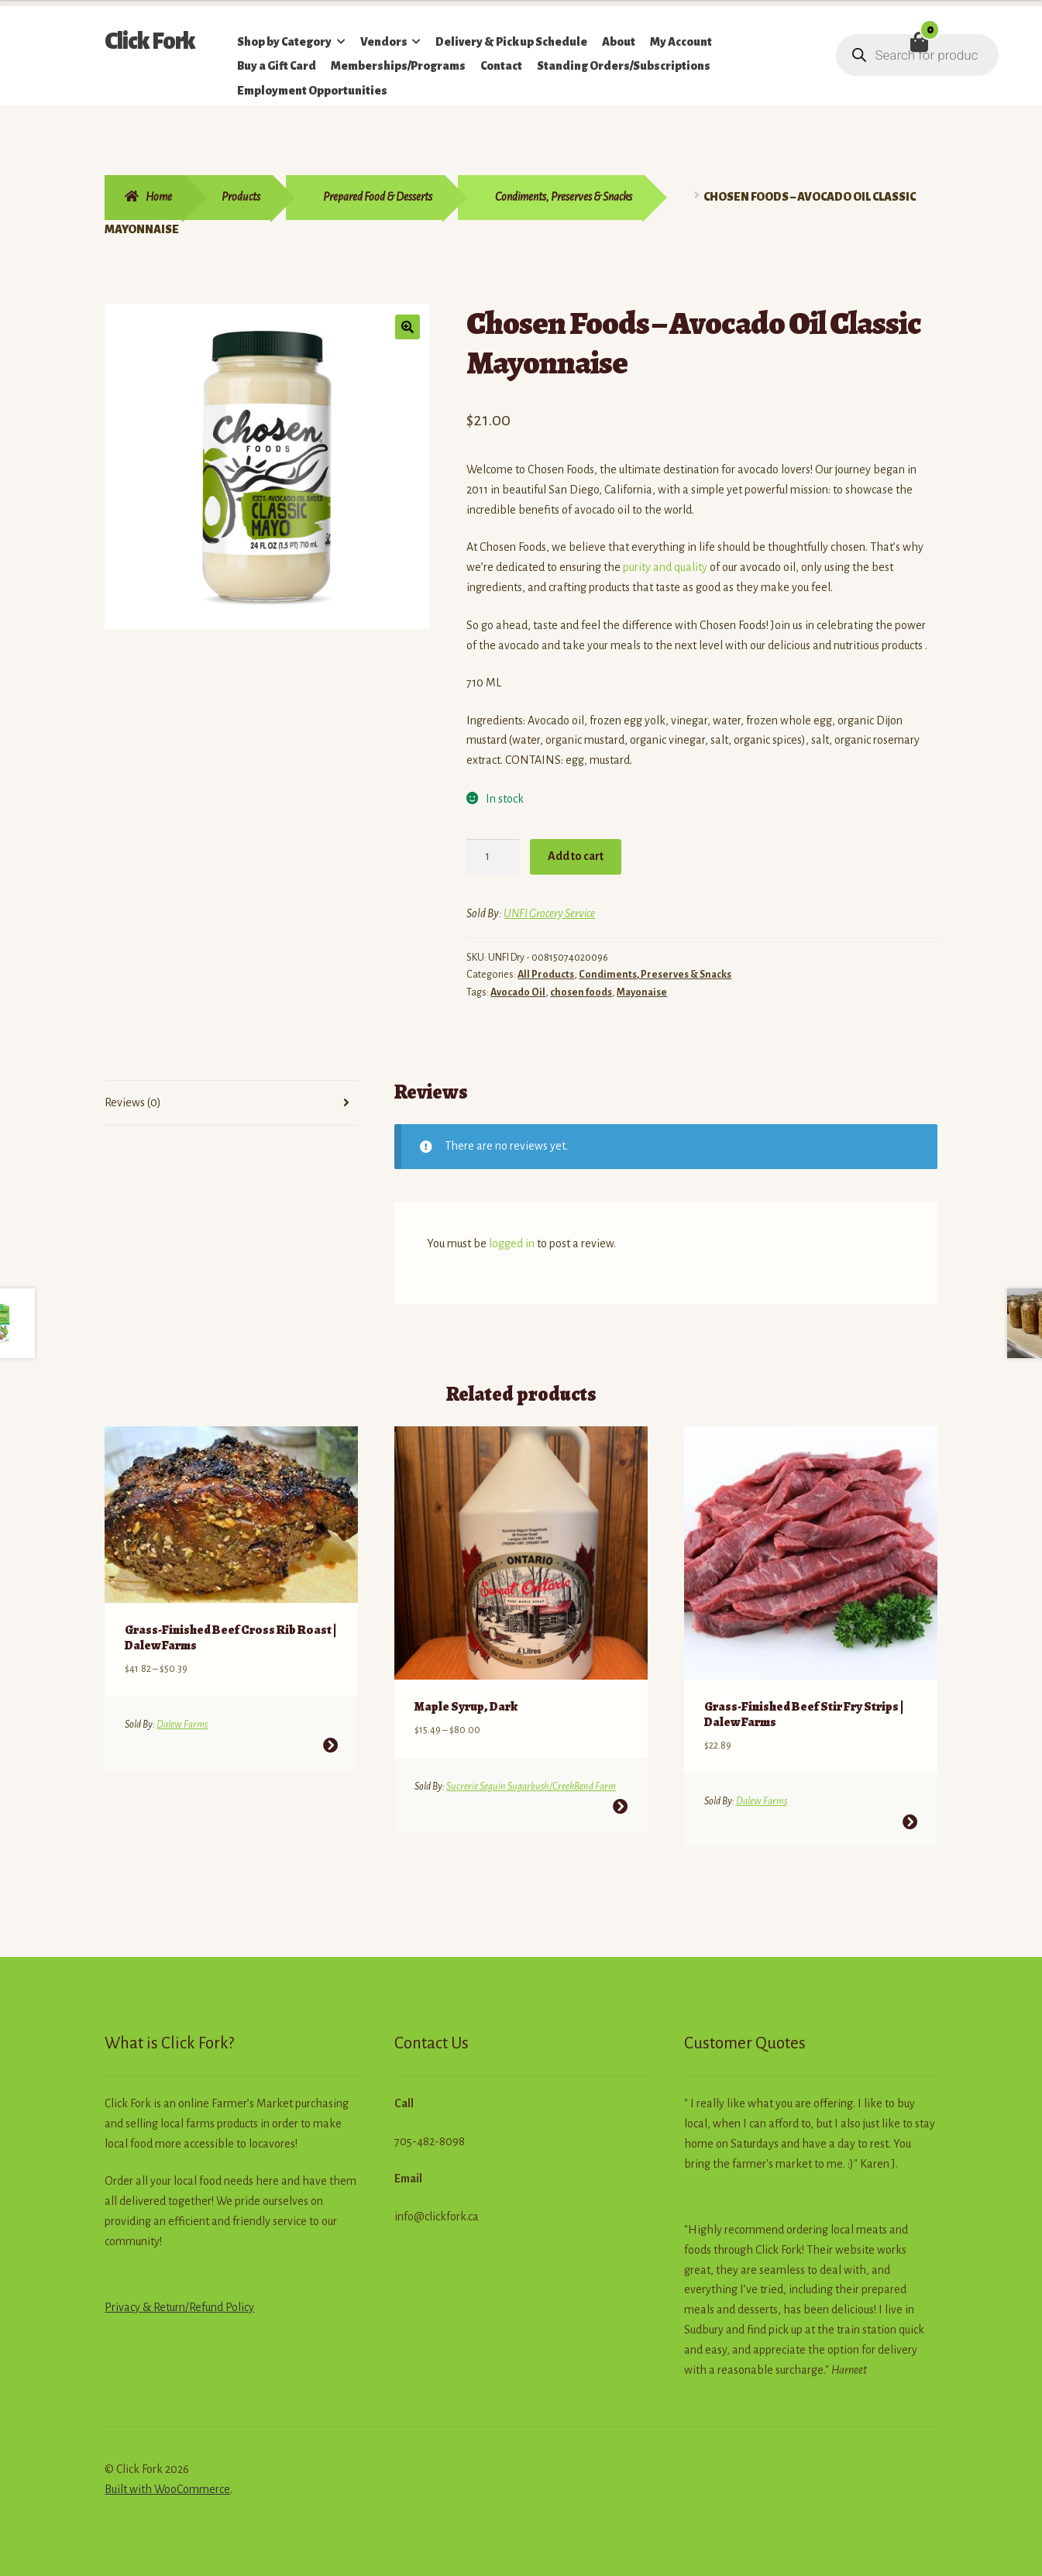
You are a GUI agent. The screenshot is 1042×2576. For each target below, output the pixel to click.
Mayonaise (642, 992)
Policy (238, 2305)
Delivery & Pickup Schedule (511, 42)
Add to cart (576, 856)
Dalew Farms (182, 1722)
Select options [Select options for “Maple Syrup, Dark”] (620, 1804)
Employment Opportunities (312, 90)
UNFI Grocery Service (549, 913)
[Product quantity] (492, 857)
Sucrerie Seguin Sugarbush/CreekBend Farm (531, 1783)
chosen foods (581, 992)
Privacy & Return (145, 2305)
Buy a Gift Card (276, 66)
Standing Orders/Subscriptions (623, 66)
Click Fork (150, 41)
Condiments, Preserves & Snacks (563, 197)
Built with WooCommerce (167, 2487)
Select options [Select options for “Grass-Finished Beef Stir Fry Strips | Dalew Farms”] (909, 1819)
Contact (501, 66)
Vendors (384, 42)
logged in (512, 1243)
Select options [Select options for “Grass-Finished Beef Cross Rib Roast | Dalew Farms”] (330, 1742)
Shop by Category (284, 42)
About (618, 42)
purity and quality (665, 567)
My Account (681, 42)
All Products (546, 974)
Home (159, 197)
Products (241, 197)
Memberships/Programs (398, 66)
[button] (407, 327)
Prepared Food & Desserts (377, 197)
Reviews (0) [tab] (133, 1102)
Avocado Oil (517, 992)
